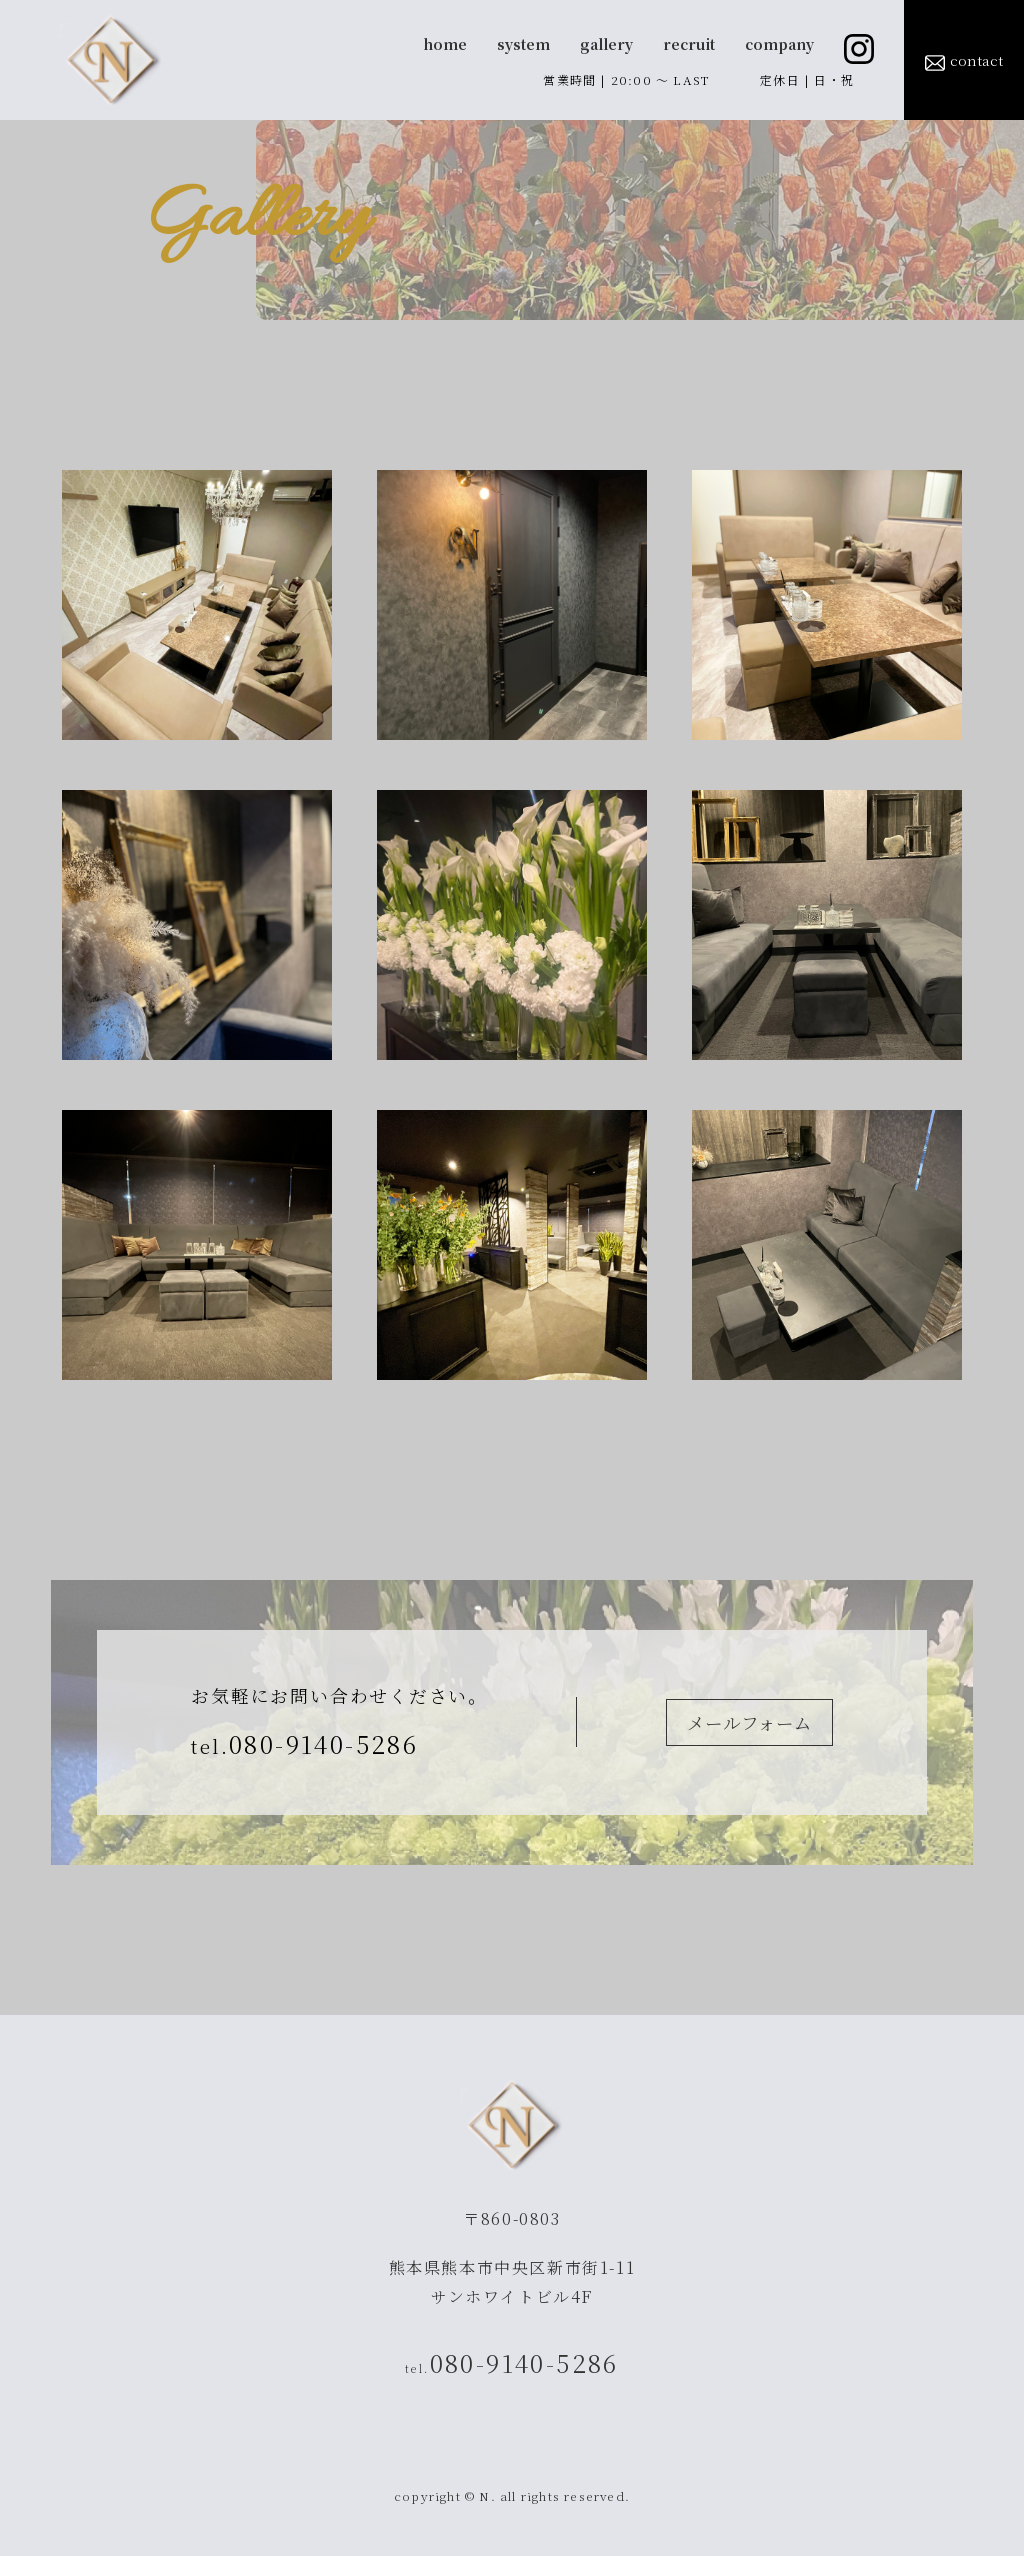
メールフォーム (749, 1722)
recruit (689, 44)
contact (964, 61)
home (445, 44)
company (779, 44)
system (523, 44)
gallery (606, 44)
